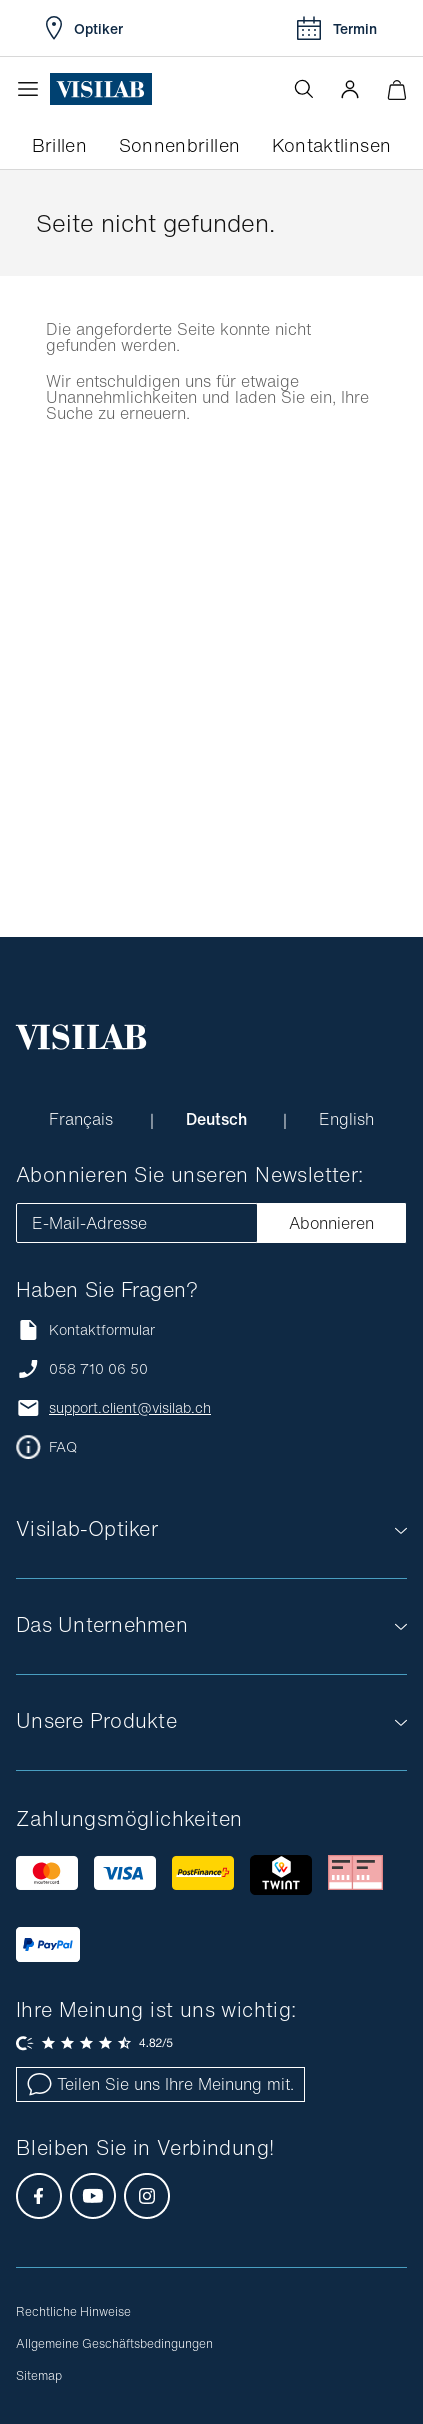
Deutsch (218, 1119)
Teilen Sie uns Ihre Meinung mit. (160, 2084)
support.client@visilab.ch (130, 1408)
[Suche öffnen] (304, 89)
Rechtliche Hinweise (73, 2311)
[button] (350, 89)
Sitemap (39, 2375)
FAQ (63, 1447)
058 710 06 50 (98, 1369)
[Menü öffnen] (33, 89)
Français (83, 1119)
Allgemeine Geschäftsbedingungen (114, 2343)
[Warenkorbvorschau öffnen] (396, 89)
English (346, 1119)
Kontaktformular (85, 1329)
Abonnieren (331, 1223)
